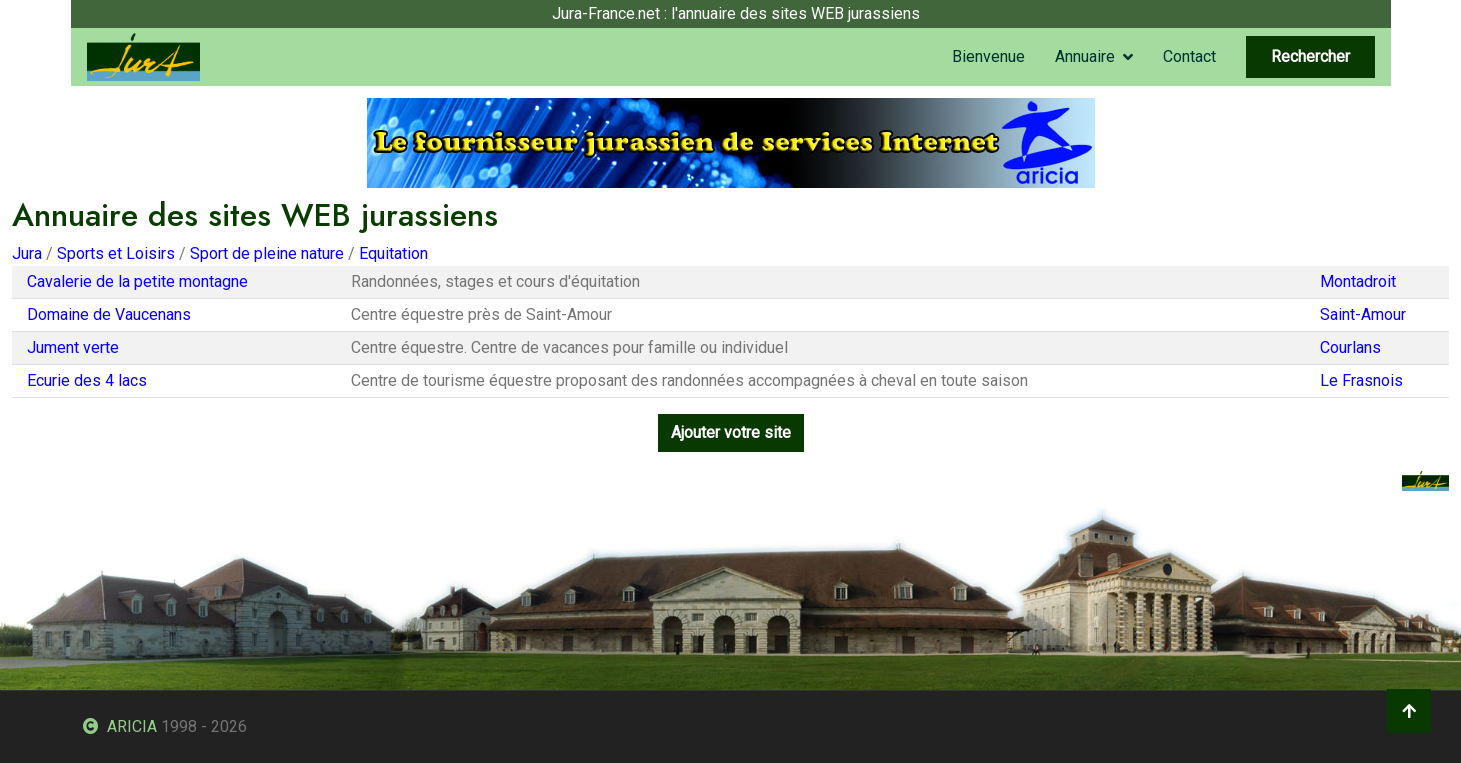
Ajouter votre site (731, 432)
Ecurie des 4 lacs (87, 380)
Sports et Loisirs (116, 253)
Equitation (393, 253)
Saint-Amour (1363, 314)
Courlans (1350, 347)
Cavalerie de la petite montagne (137, 281)
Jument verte (73, 347)
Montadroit (1358, 281)
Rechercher (1310, 56)
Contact (1189, 56)
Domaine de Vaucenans (109, 314)
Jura (27, 253)
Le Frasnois (1361, 380)
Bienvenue (988, 56)
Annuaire (1085, 56)
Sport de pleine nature (267, 253)
